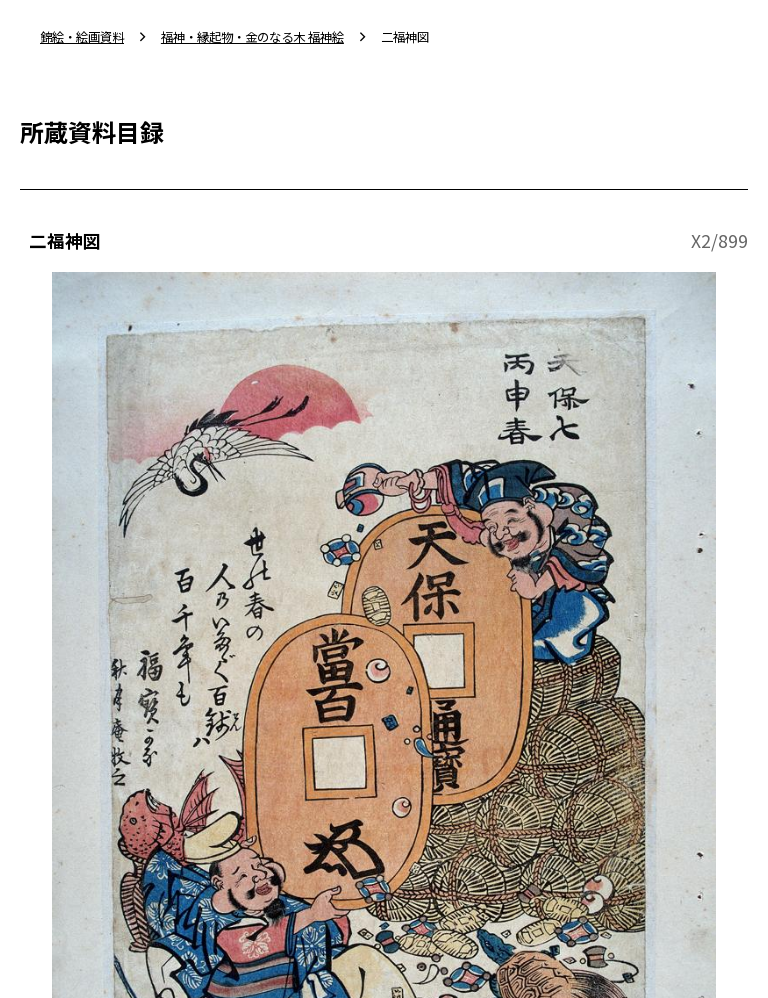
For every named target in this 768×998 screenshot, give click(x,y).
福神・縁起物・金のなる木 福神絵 (252, 37)
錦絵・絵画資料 (82, 37)
